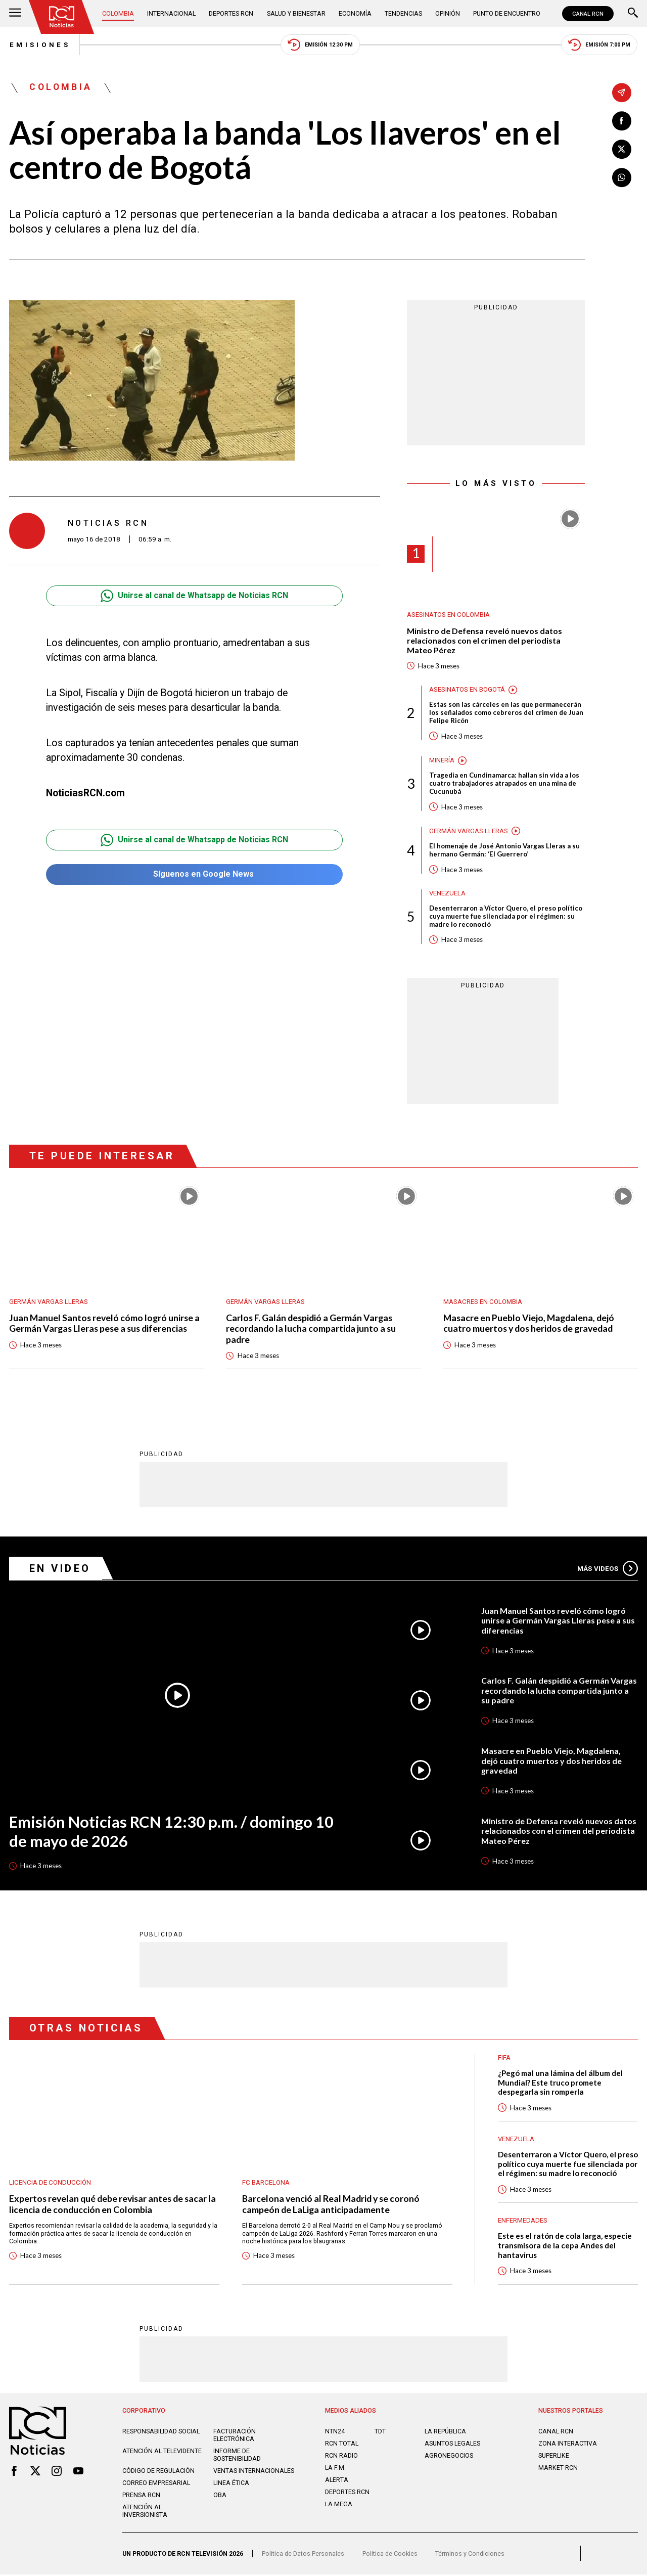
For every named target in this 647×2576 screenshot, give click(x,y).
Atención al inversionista (144, 2512)
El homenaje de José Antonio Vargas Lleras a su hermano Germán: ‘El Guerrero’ (504, 851)
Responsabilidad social (161, 2432)
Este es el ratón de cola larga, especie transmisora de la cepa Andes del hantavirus (565, 2247)
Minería (441, 760)
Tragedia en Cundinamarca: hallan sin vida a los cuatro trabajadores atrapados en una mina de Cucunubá (504, 784)
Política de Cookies (390, 2555)
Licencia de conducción (50, 2183)
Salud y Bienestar (296, 13)
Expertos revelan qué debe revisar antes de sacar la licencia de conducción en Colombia (113, 2205)
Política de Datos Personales (303, 2555)
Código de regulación (158, 2472)
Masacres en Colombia (482, 1302)
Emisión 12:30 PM (320, 45)
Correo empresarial (156, 2484)
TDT (380, 2432)
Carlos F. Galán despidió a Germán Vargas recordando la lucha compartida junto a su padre (311, 1330)
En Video (60, 1569)
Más (607, 1569)
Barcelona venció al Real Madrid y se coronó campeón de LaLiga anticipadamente (331, 2205)
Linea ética (231, 2484)
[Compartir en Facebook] (621, 120)
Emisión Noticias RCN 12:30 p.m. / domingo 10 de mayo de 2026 (171, 1832)
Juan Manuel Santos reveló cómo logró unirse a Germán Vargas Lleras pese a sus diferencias (104, 1324)
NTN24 (335, 2432)
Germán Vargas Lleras (469, 831)
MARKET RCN (558, 2469)
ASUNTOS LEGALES (452, 2445)
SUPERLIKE (553, 2457)
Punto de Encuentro (506, 13)
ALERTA (336, 2481)
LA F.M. (335, 2469)
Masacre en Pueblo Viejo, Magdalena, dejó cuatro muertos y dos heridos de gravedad (528, 1324)
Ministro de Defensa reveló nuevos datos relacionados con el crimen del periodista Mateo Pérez (484, 640)
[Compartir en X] (621, 149)
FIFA (504, 2058)
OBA (219, 2496)
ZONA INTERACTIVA (567, 2445)
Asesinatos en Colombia (448, 615)
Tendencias (403, 13)
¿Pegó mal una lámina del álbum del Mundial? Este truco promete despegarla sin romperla (560, 2083)
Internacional (171, 13)
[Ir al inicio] (62, 17)
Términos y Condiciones (469, 2555)
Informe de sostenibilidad (237, 2456)
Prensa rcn (141, 2496)
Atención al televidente (162, 2452)
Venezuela (447, 894)
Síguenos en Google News (194, 874)
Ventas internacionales (253, 2472)
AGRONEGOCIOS (449, 2457)
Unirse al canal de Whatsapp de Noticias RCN (194, 596)
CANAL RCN (588, 13)
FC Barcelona (266, 2183)
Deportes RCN (231, 13)
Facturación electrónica (234, 2436)
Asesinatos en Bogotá (467, 690)
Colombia (118, 13)
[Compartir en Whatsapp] (621, 177)
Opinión (447, 13)
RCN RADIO (341, 2457)
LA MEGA (338, 2505)
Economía (355, 13)
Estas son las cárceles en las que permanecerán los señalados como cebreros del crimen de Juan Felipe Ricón (506, 713)
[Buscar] (633, 14)
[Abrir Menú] (15, 14)
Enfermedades (522, 2222)
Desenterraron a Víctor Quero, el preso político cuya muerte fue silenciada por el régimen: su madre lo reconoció (505, 917)
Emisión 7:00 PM (599, 45)
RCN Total (341, 2445)
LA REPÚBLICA (445, 2432)
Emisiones (39, 45)
